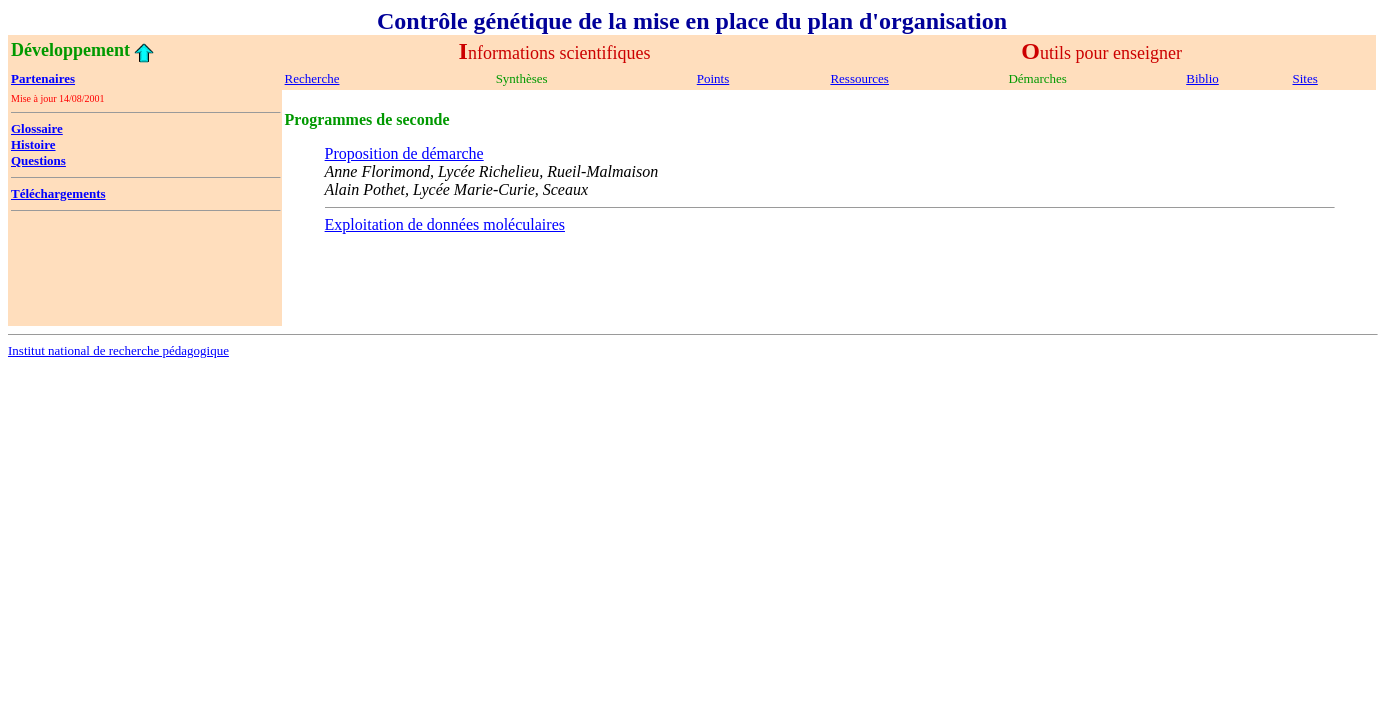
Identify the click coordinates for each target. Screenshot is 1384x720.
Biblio (1202, 78)
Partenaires (43, 78)
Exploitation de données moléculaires (445, 224)
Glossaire (37, 128)
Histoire (33, 144)
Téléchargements (58, 193)
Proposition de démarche (404, 153)
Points (713, 78)
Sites (1305, 78)
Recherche (312, 78)
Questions (38, 160)
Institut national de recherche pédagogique (118, 350)
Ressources (859, 78)
